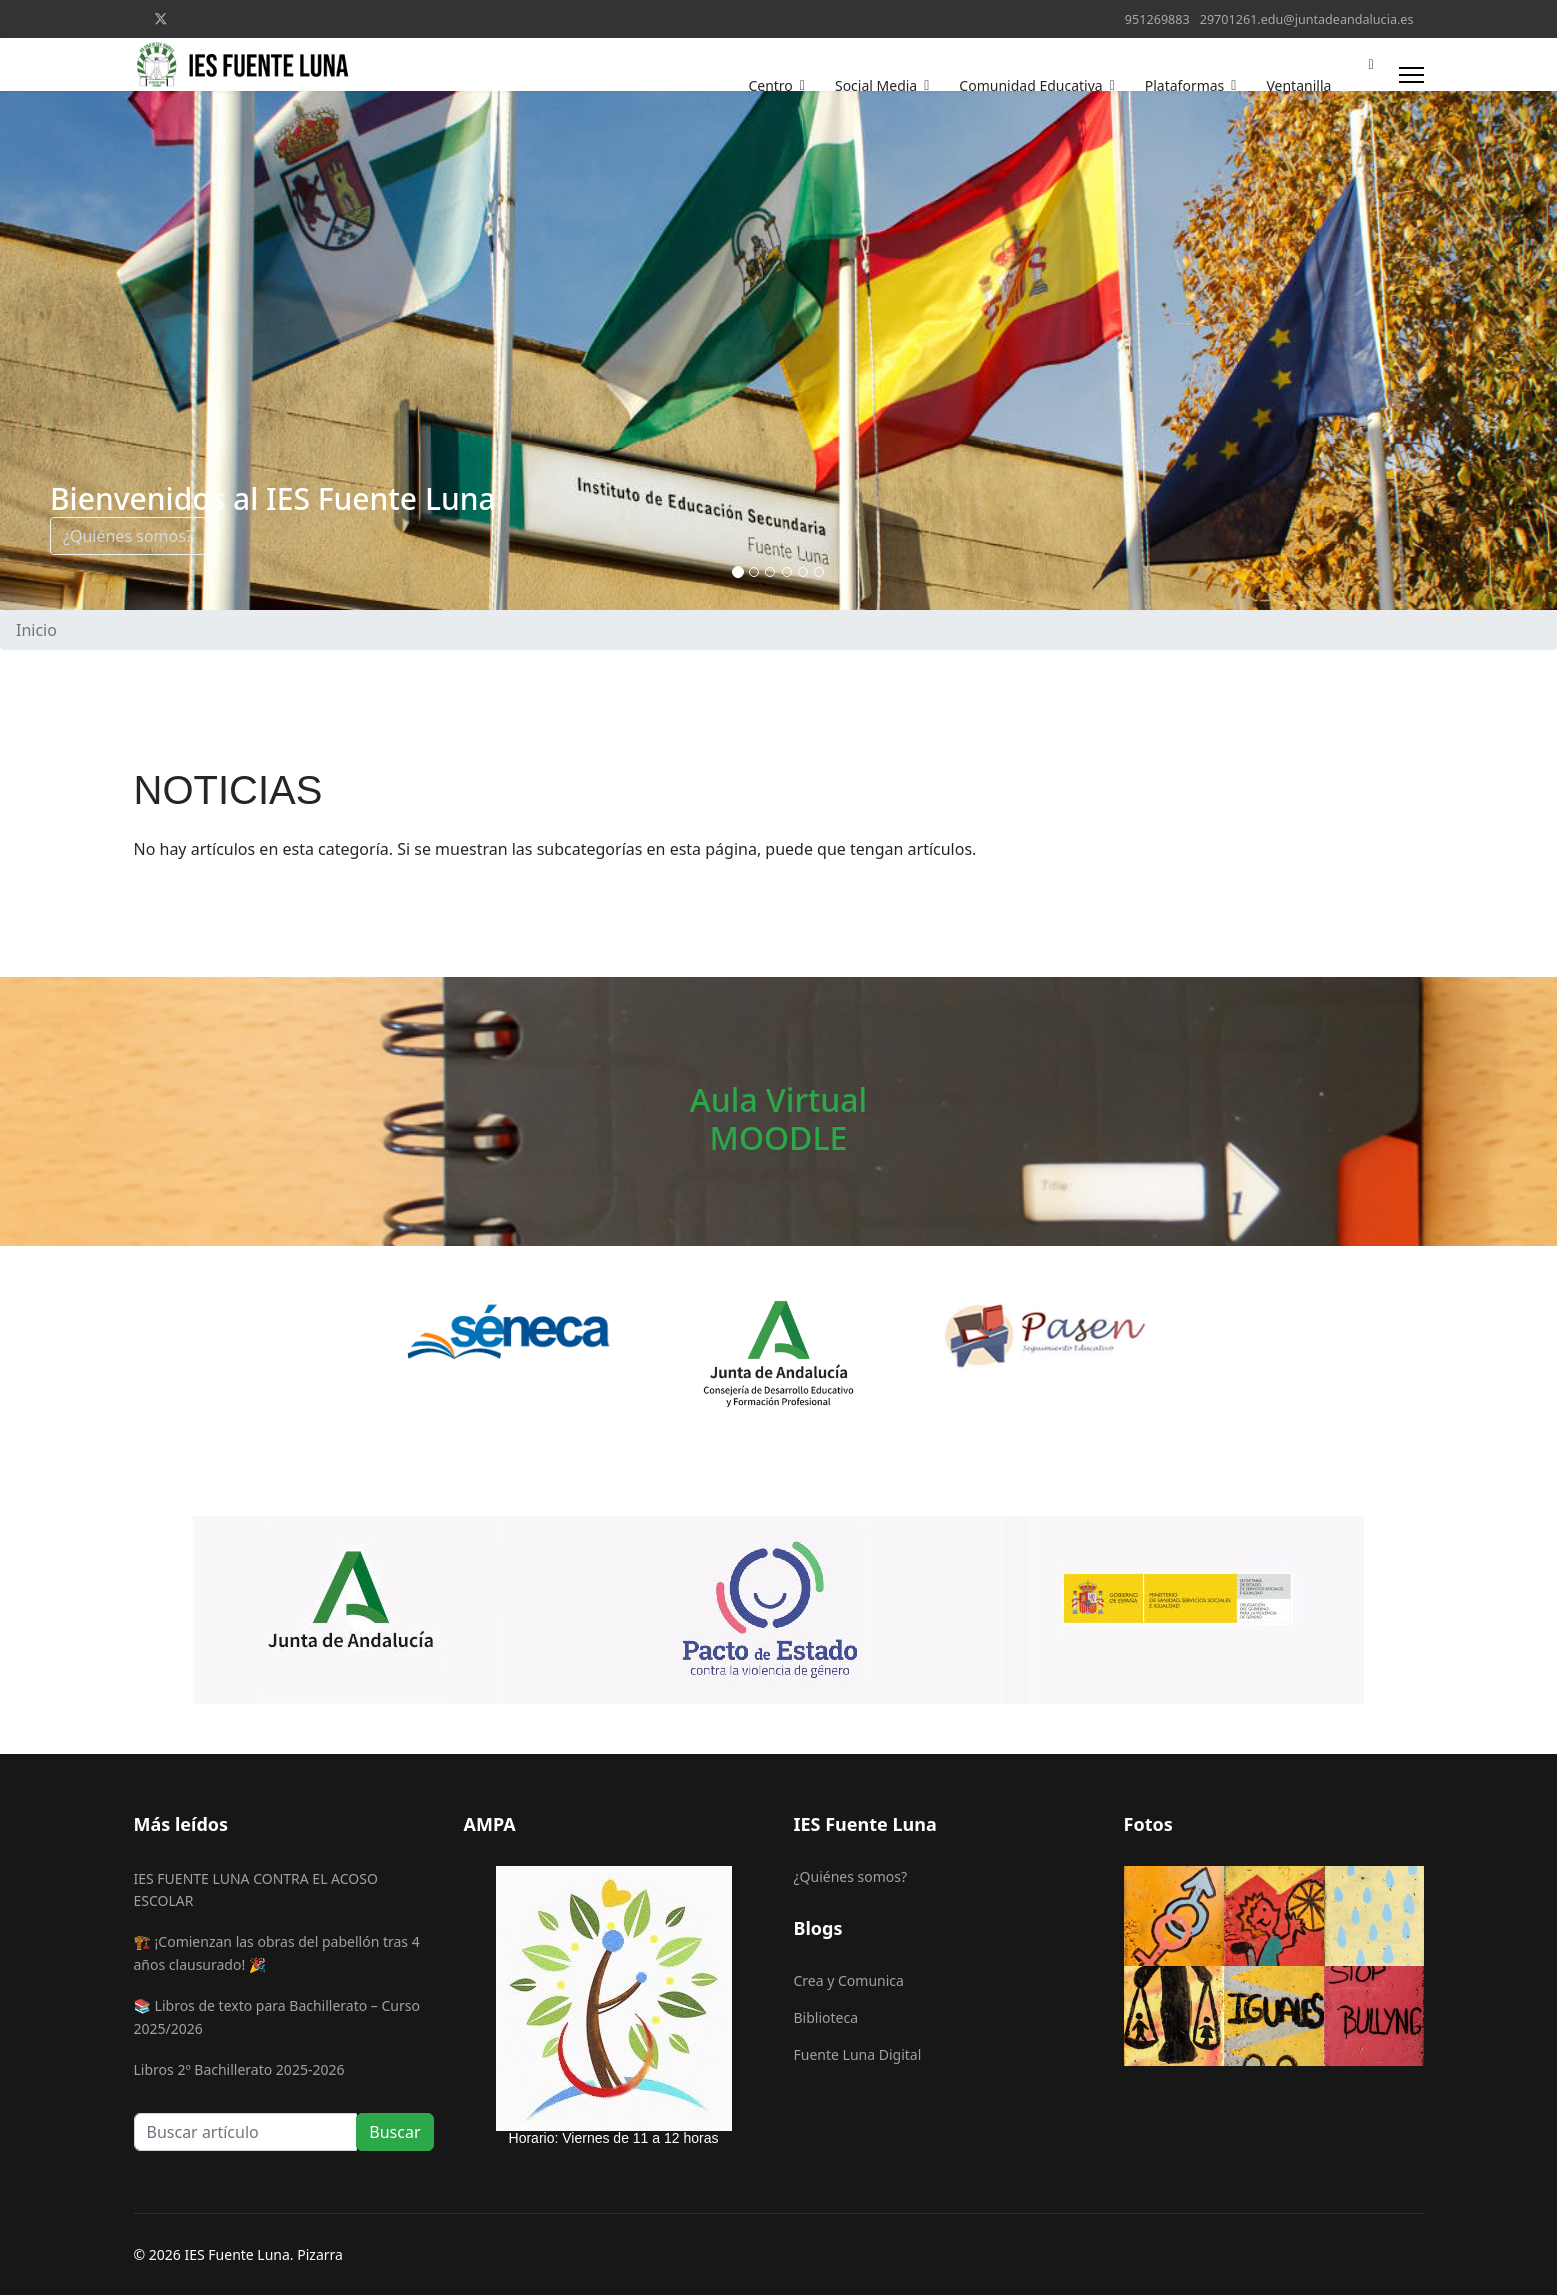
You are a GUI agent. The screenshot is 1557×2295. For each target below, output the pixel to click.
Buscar (394, 2132)
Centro (770, 85)
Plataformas (1185, 85)
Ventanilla (1298, 85)
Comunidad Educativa (1030, 85)
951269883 (1157, 19)
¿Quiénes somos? (128, 536)
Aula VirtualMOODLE (778, 1118)
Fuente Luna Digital (858, 2054)
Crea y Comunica (849, 1980)
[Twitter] (161, 18)
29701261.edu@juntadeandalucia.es (1307, 19)
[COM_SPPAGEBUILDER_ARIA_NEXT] (1537, 350)
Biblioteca (826, 2017)
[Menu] (1411, 74)
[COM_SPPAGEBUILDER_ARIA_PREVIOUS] (20, 350)
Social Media (876, 85)
